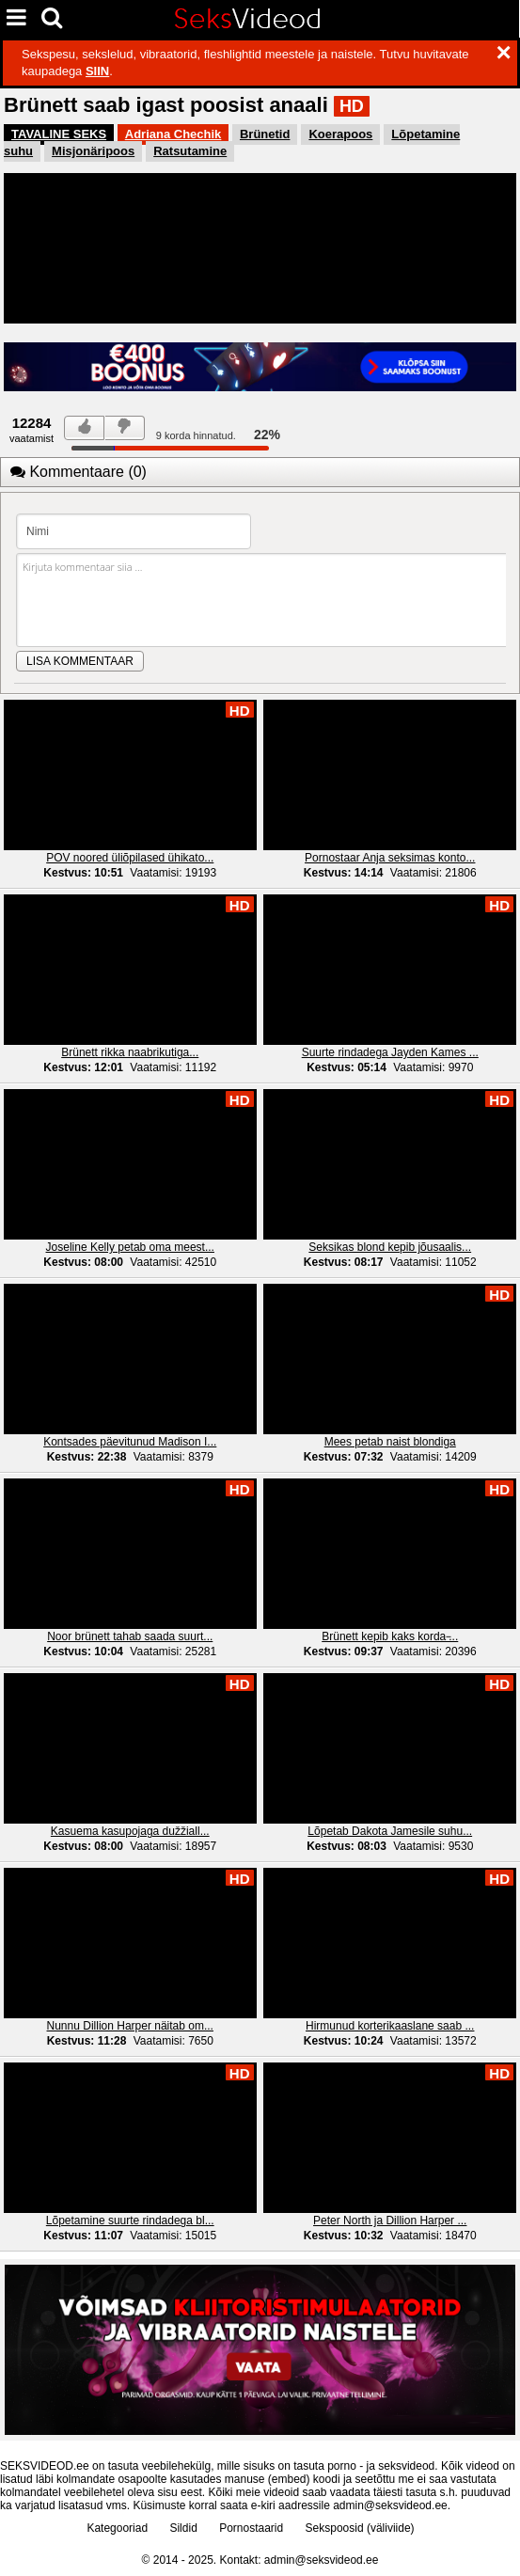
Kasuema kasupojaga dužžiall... (130, 1831)
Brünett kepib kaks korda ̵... (390, 1636)
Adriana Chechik (173, 134)
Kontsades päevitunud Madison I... (129, 1441)
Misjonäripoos (93, 151)
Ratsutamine (190, 151)
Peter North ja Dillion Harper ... (389, 2220)
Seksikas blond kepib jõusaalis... (389, 1247)
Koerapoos (340, 134)
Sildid (183, 2528)
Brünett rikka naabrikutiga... (129, 1052)
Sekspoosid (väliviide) (360, 2528)
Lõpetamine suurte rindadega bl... (130, 2220)
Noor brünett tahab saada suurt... (130, 1636)
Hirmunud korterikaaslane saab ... (390, 2025)
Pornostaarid (251, 2528)
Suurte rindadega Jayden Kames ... (390, 1052)
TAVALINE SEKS (58, 134)
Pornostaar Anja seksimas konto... (390, 857)
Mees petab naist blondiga (390, 1441)
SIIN (97, 71)
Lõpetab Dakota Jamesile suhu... (389, 1831)
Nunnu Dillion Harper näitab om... (130, 2025)
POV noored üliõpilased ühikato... (129, 857)
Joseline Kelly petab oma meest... (130, 1247)
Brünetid (265, 134)
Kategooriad (117, 2528)
